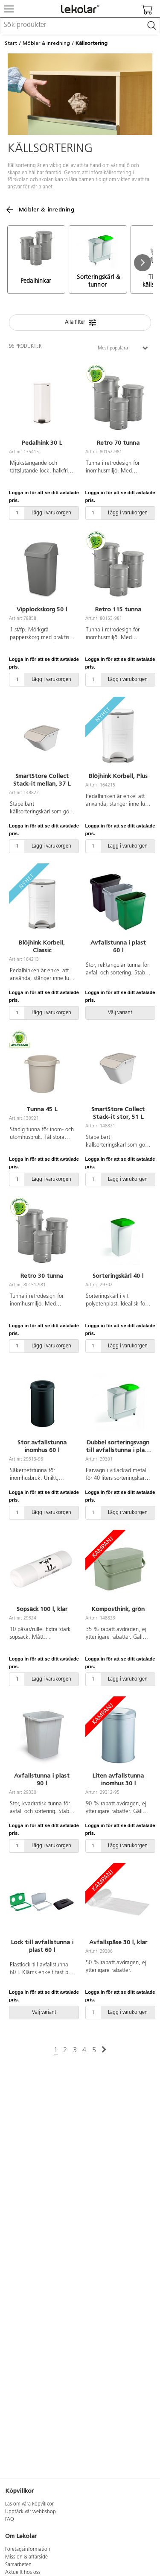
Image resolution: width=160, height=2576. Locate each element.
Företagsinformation (27, 2549)
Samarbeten (18, 2564)
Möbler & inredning (46, 43)
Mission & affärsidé (26, 2557)
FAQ (9, 2519)
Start (11, 43)
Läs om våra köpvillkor (29, 2504)
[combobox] (80, 25)
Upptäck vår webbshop (30, 2511)
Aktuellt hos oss (23, 2572)
